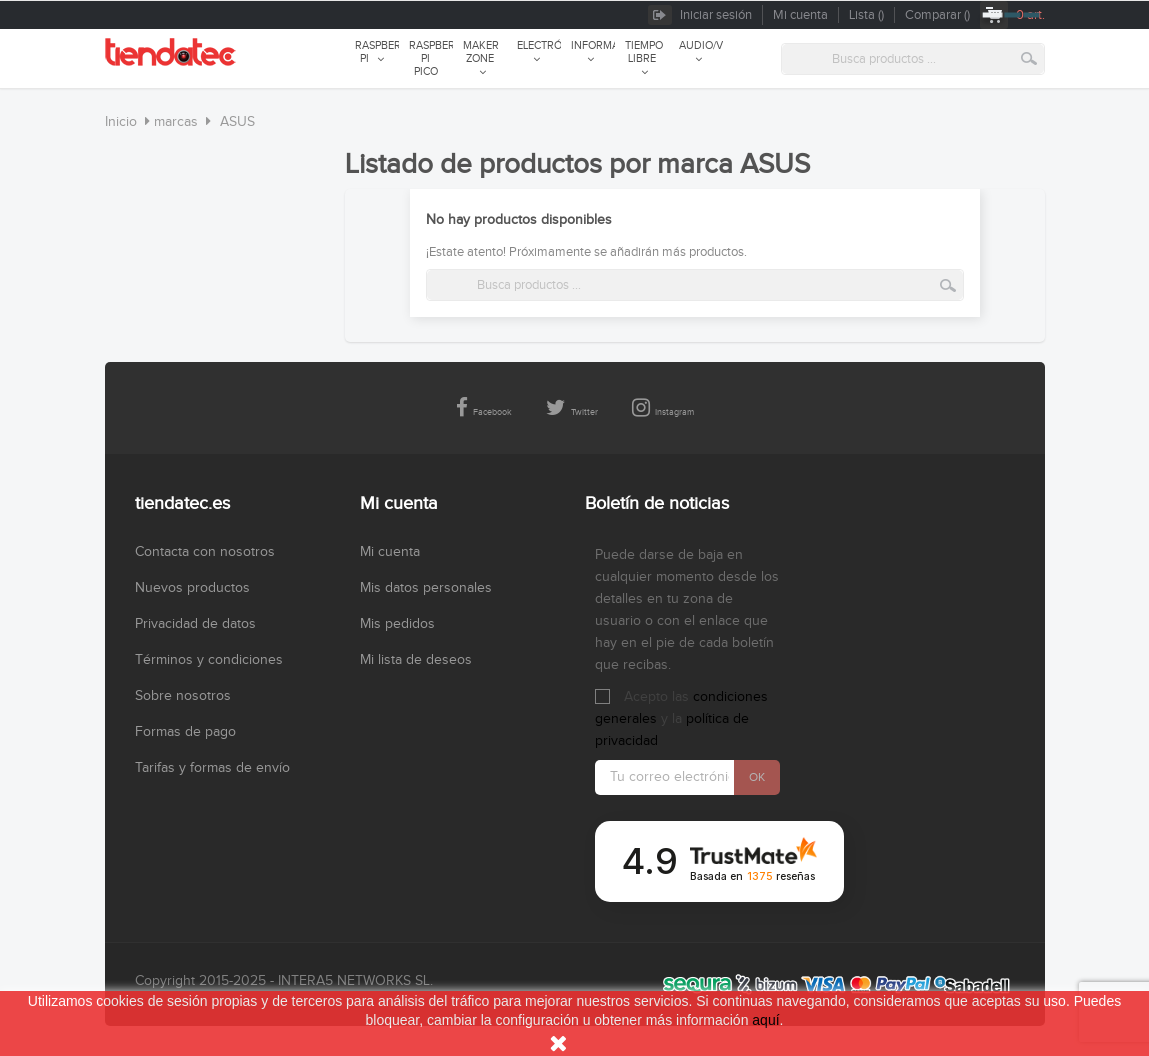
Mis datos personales (426, 588)
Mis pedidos (397, 624)
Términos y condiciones (209, 660)
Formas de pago (185, 732)
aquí (765, 1020)
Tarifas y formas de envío (212, 768)
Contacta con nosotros (205, 552)
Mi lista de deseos (416, 660)
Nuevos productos (192, 588)
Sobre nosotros (183, 696)
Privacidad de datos (195, 624)
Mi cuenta (390, 552)
